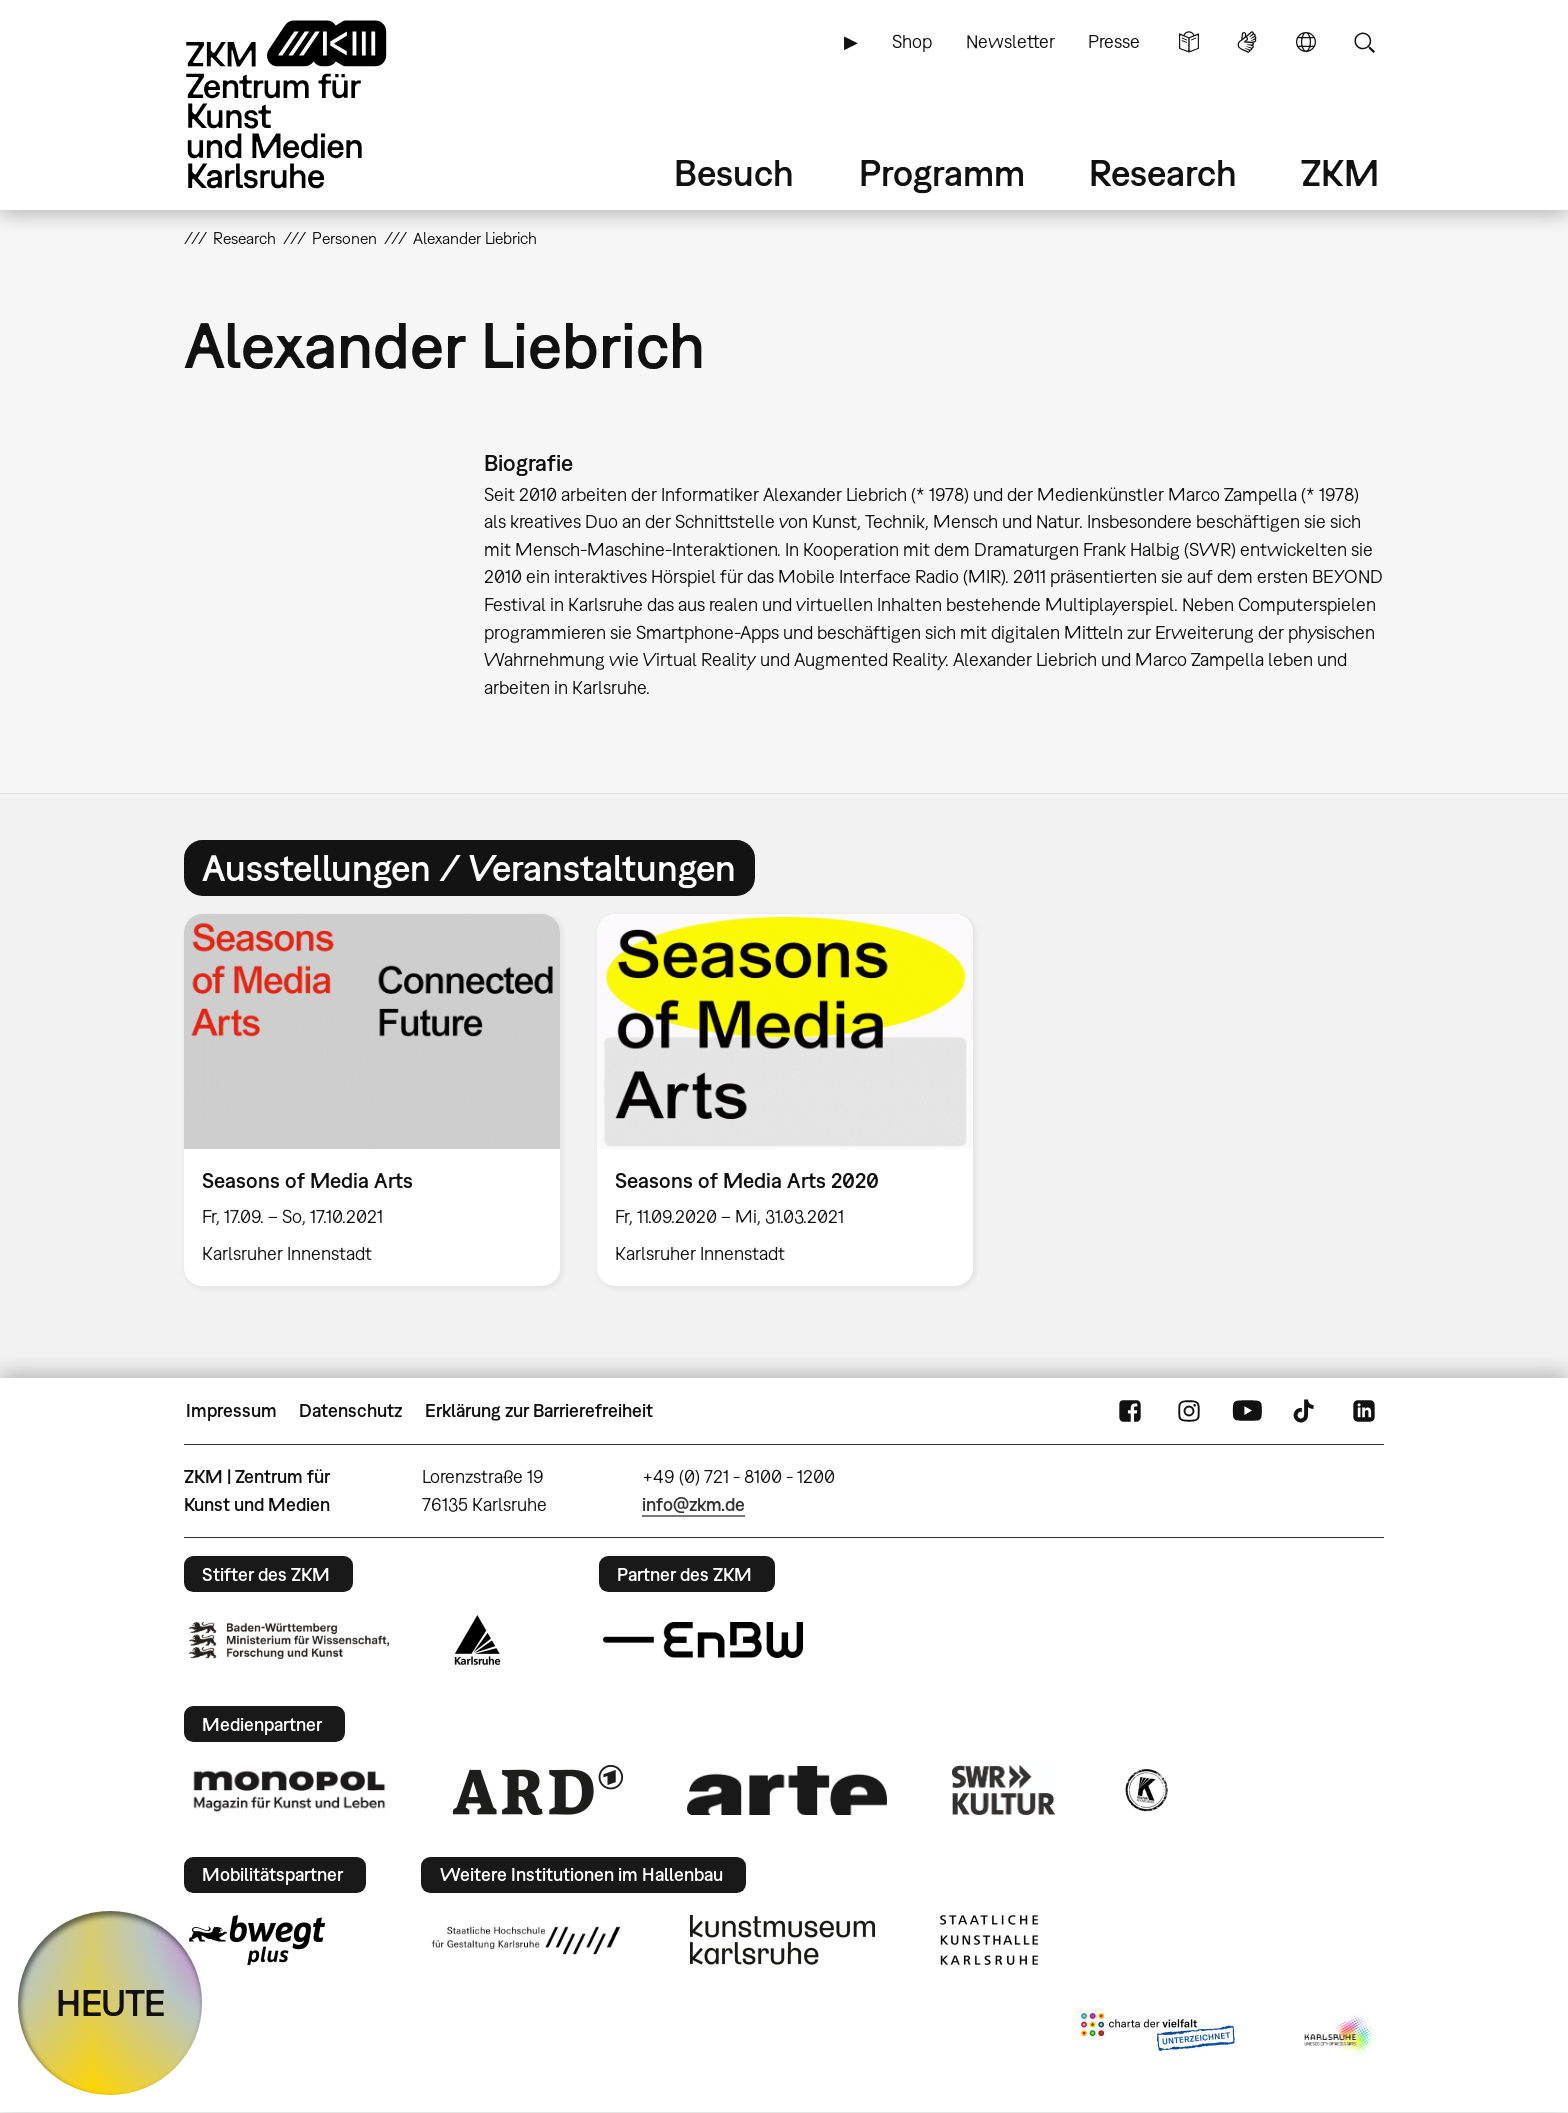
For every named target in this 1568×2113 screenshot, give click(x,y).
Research (1163, 172)
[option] (372, 1100)
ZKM (1340, 172)
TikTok (1306, 1411)
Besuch (734, 172)
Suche (1364, 42)
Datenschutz (350, 1410)
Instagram (1189, 1411)
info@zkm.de (693, 1504)
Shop (912, 41)
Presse (1114, 41)
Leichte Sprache (1189, 42)
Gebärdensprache (1247, 42)
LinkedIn (1364, 1411)
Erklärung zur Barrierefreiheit (539, 1410)
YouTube (1247, 1411)
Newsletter (1010, 41)
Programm (942, 172)
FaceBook (1130, 1411)
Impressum (231, 1410)
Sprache (1306, 42)
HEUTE (110, 2002)
